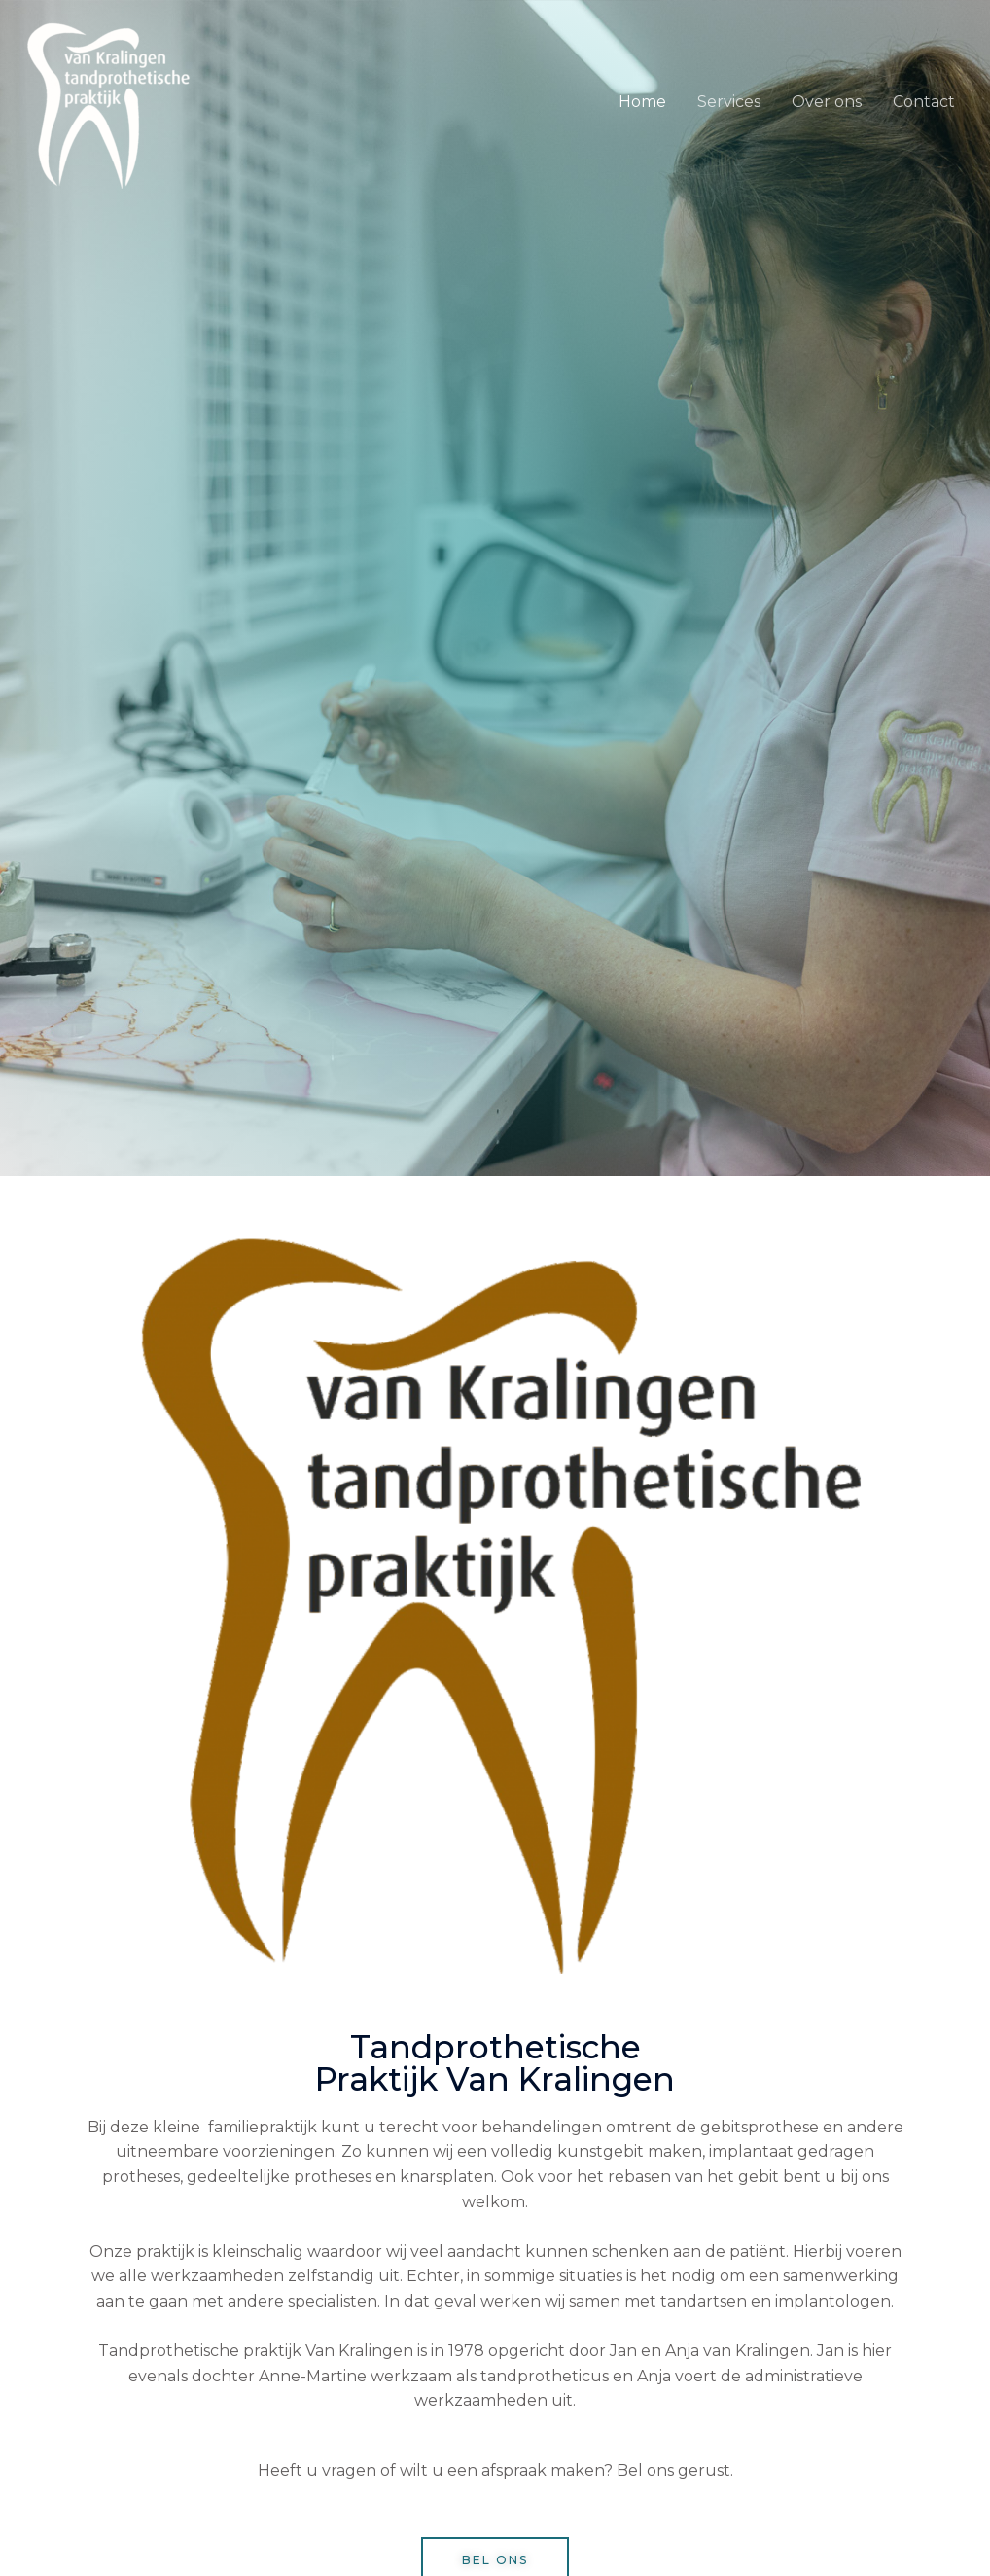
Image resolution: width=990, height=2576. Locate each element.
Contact (924, 101)
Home (642, 101)
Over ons (827, 101)
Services (728, 101)
